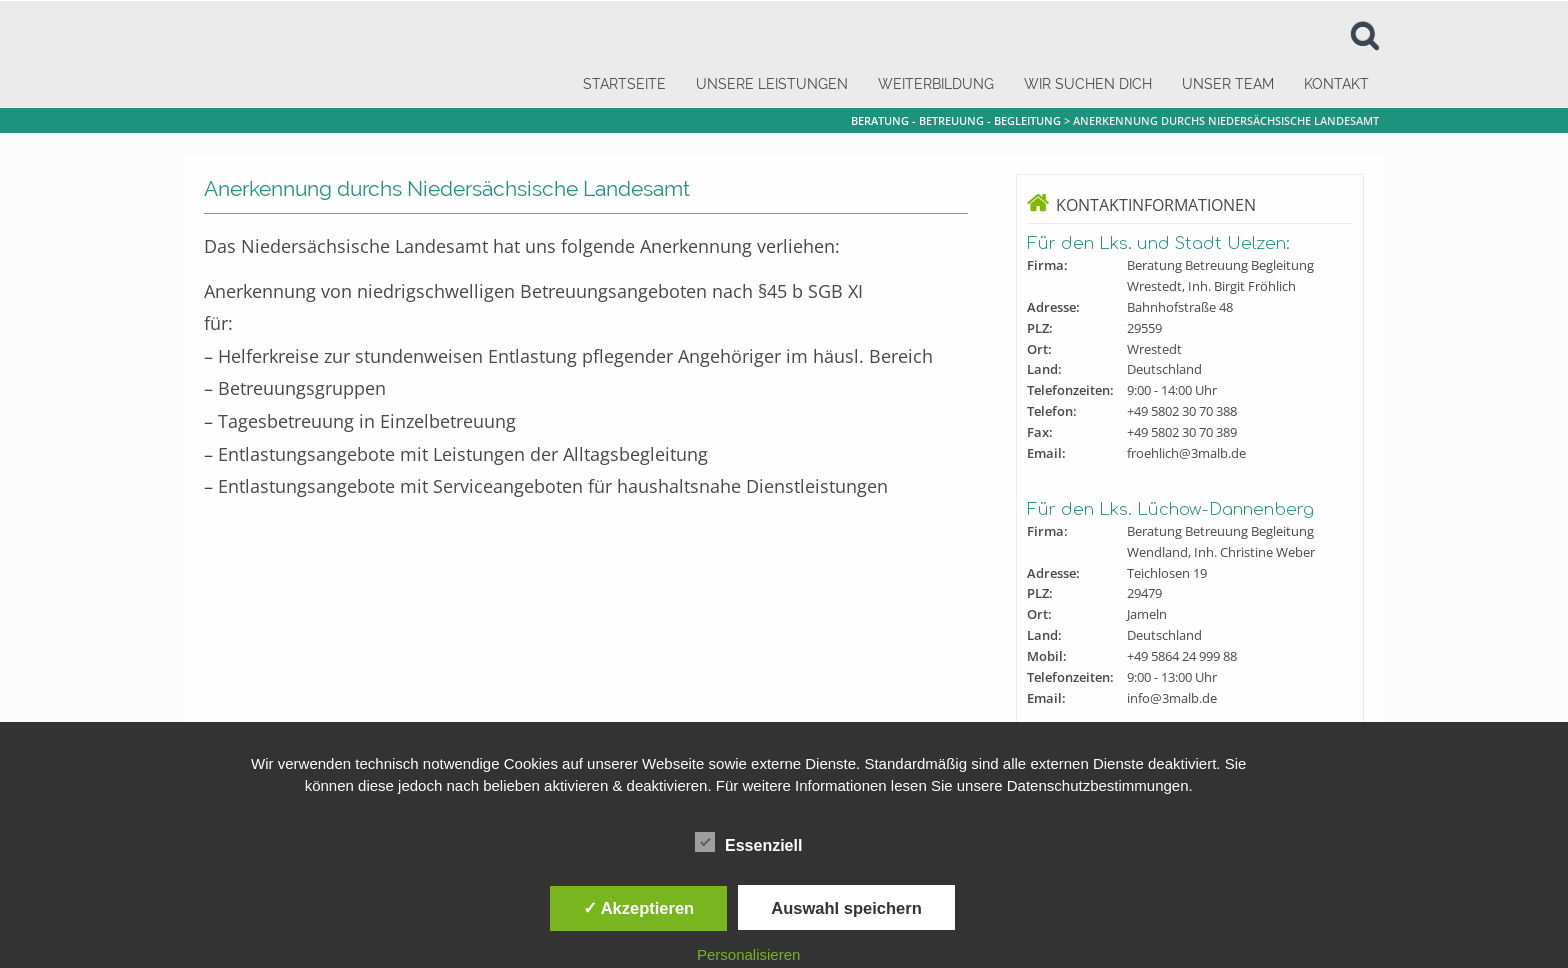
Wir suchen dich (1088, 84)
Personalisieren (748, 954)
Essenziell (748, 843)
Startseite (624, 84)
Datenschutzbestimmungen (1098, 785)
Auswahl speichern (846, 908)
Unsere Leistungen (772, 84)
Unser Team (1228, 84)
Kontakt (1336, 84)
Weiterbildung (936, 84)
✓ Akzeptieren (639, 908)
